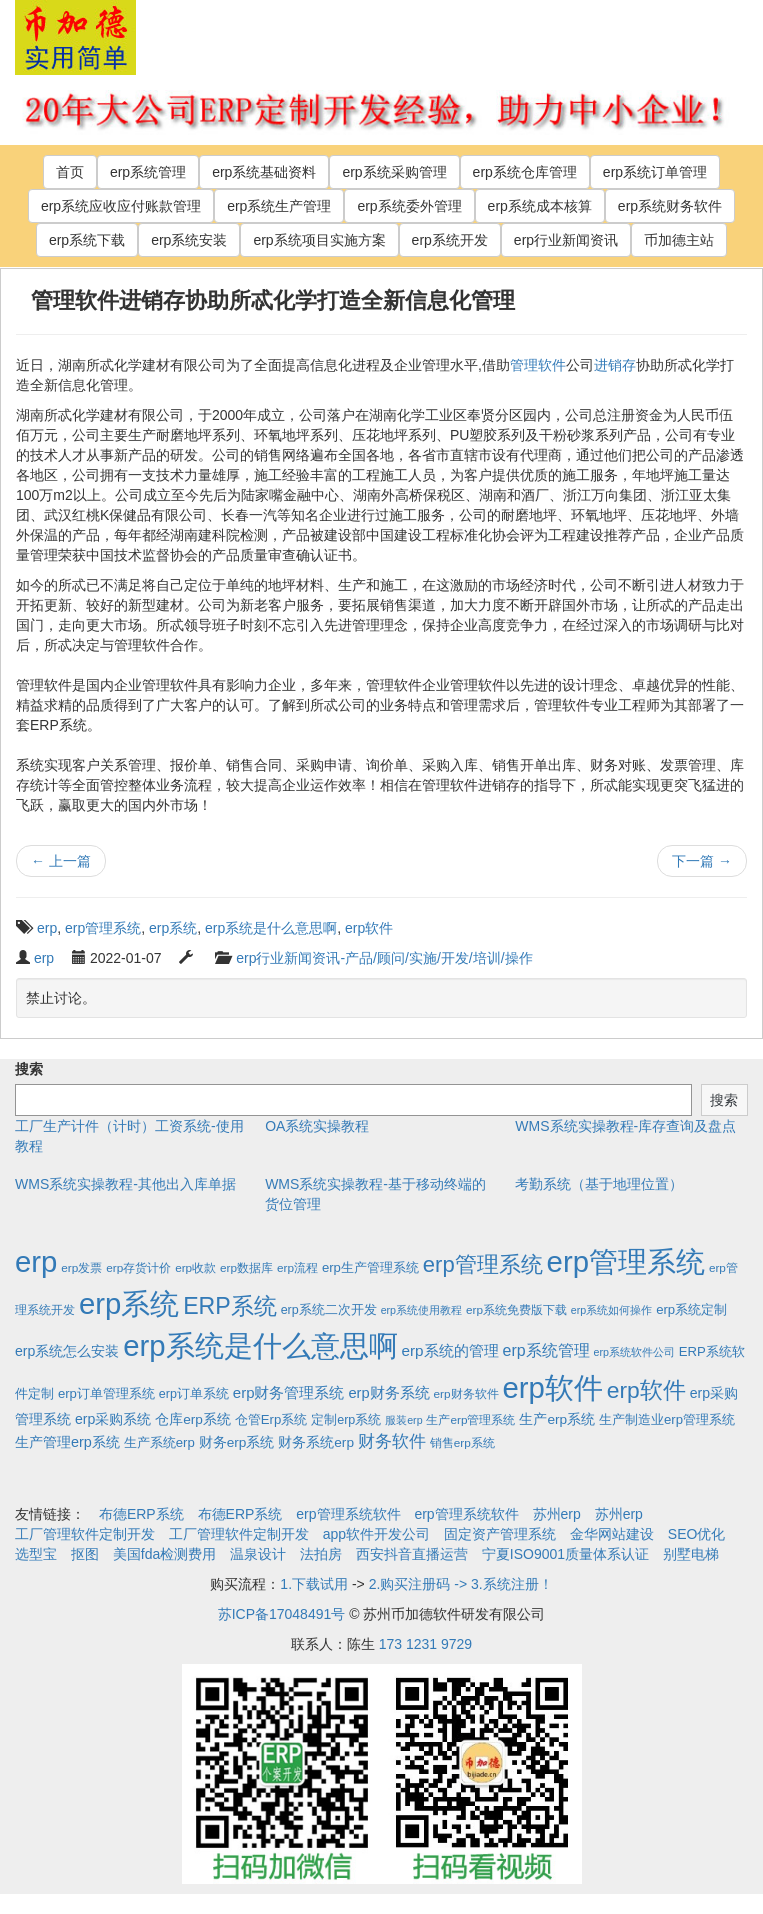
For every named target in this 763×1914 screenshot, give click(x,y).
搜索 (29, 1069)
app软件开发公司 (376, 1534)
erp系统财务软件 (670, 206)
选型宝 (36, 1554)
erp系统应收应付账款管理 (121, 206)
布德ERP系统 (141, 1514)
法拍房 (321, 1554)
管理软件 (538, 365)
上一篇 (61, 861)
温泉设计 (258, 1554)
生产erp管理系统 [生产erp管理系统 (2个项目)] (470, 1419)
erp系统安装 (189, 240)
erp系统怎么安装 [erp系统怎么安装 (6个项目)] (67, 1351)
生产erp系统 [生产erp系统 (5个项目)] (557, 1419)
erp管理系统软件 (348, 1514)
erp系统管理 (148, 172)
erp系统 (173, 928)
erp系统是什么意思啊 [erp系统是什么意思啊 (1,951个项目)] (260, 1345)
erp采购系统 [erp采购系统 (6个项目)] (113, 1419)
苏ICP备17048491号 (282, 1614)
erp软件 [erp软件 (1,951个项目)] (552, 1387)
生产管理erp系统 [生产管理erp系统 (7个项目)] (67, 1442)
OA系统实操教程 (317, 1126)
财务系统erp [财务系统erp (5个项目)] (316, 1442)
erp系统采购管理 (394, 172)
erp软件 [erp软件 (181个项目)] (646, 1390)
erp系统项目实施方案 (319, 240)
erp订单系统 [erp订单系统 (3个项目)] (194, 1394)
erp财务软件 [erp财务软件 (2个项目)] (466, 1393)
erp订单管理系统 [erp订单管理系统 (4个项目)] (106, 1393)
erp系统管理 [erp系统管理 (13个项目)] (546, 1350)
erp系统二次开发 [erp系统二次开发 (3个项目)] (329, 1310)
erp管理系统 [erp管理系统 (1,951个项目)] (626, 1261)
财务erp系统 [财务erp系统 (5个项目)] (237, 1442)
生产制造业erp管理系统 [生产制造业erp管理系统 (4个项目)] (667, 1419)
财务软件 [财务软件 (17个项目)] (392, 1441)
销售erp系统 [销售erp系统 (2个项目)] (462, 1442)
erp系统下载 (87, 240)
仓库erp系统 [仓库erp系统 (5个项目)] (193, 1419)
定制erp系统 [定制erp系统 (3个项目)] (346, 1420)
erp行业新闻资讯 (566, 240)
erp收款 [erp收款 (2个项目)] (195, 1267)
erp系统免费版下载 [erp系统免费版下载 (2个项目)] (516, 1309)
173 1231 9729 (425, 1644)
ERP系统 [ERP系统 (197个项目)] (230, 1306)
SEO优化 (697, 1534)
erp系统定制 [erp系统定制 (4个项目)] (691, 1309)
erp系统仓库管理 (525, 172)
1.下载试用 (314, 1584)
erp (47, 928)
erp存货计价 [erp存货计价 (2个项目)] (138, 1267)
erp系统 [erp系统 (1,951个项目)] (129, 1303)
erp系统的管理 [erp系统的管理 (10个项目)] (450, 1350)
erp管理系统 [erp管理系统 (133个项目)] (483, 1264)
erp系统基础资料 (264, 172)
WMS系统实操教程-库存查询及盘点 (625, 1126)
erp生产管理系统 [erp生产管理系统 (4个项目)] (370, 1267)
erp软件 (369, 928)
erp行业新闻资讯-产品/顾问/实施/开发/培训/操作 (384, 958)
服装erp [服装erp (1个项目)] (403, 1420)
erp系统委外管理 (409, 206)
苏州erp (557, 1514)
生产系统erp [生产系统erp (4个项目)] (159, 1442)
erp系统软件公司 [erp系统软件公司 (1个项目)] (634, 1352)
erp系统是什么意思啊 (271, 928)
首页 (70, 172)
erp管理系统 (103, 928)
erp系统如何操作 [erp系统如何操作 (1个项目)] (611, 1310)
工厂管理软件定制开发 (85, 1534)
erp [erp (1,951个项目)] (36, 1261)
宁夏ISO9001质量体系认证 (565, 1554)
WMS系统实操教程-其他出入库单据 (125, 1184)
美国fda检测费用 (164, 1554)
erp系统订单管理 (655, 172)
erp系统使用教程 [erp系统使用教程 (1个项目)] (421, 1310)
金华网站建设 (612, 1534)
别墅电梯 (691, 1554)
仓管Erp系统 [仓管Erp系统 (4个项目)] (271, 1419)
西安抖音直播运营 (412, 1554)
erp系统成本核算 (540, 206)
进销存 (615, 365)
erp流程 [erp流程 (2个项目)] (297, 1267)
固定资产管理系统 (500, 1534)
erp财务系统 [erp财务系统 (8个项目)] (388, 1393)
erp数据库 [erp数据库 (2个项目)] (246, 1267)
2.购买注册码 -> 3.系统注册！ (461, 1584)
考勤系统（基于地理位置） (599, 1184)
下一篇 (702, 861)
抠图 (85, 1554)
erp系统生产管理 (279, 206)
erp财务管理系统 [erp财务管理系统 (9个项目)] (289, 1392)
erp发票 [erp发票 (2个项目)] (81, 1267)
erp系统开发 (450, 240)
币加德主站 (679, 240)
